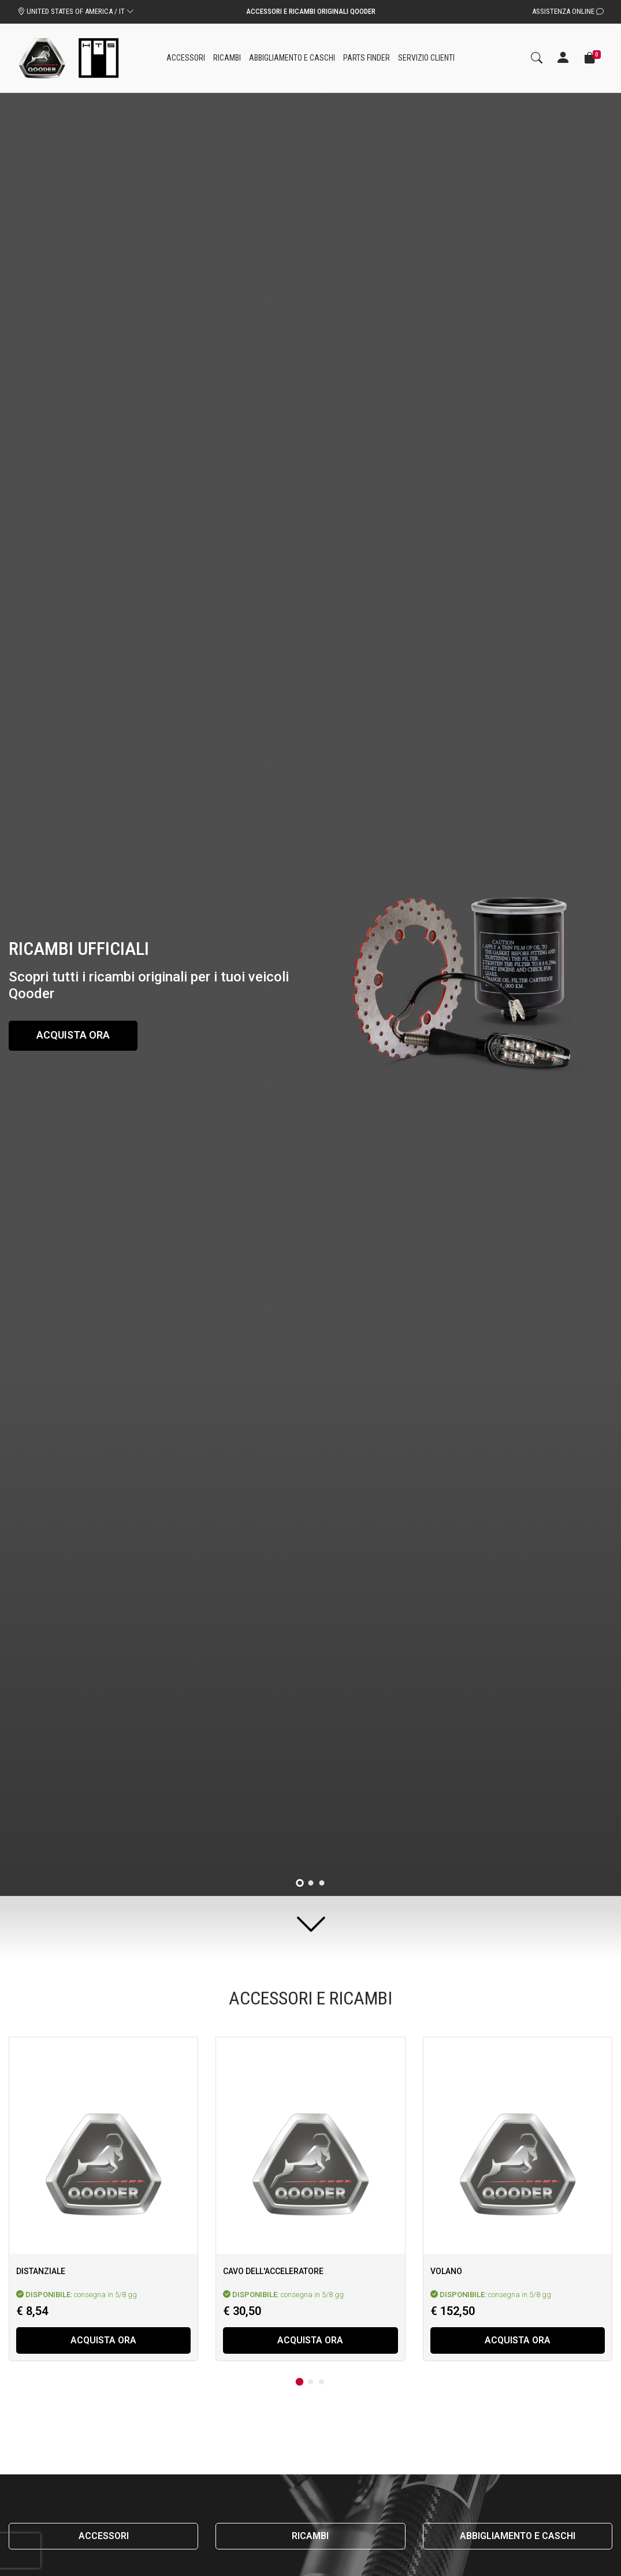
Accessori (104, 2535)
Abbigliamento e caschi (517, 2535)
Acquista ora (73, 1035)
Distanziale (40, 2271)
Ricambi (310, 2535)
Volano (446, 2271)
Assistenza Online (568, 11)
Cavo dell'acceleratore (273, 2271)
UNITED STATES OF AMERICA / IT (75, 11)
